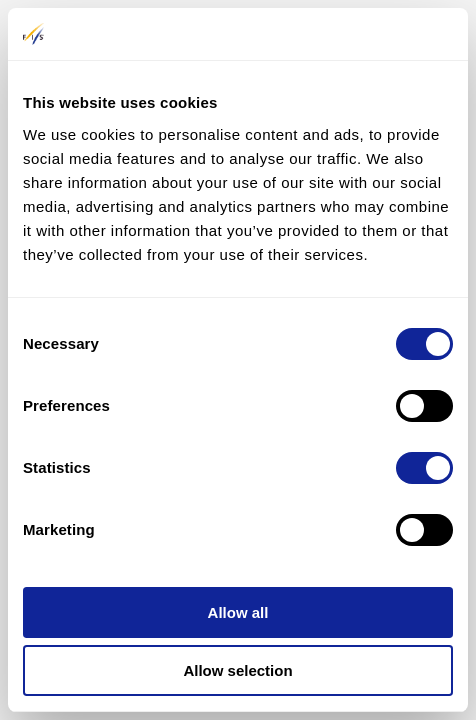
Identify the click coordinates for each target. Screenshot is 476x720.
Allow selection (237, 670)
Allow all (238, 612)
